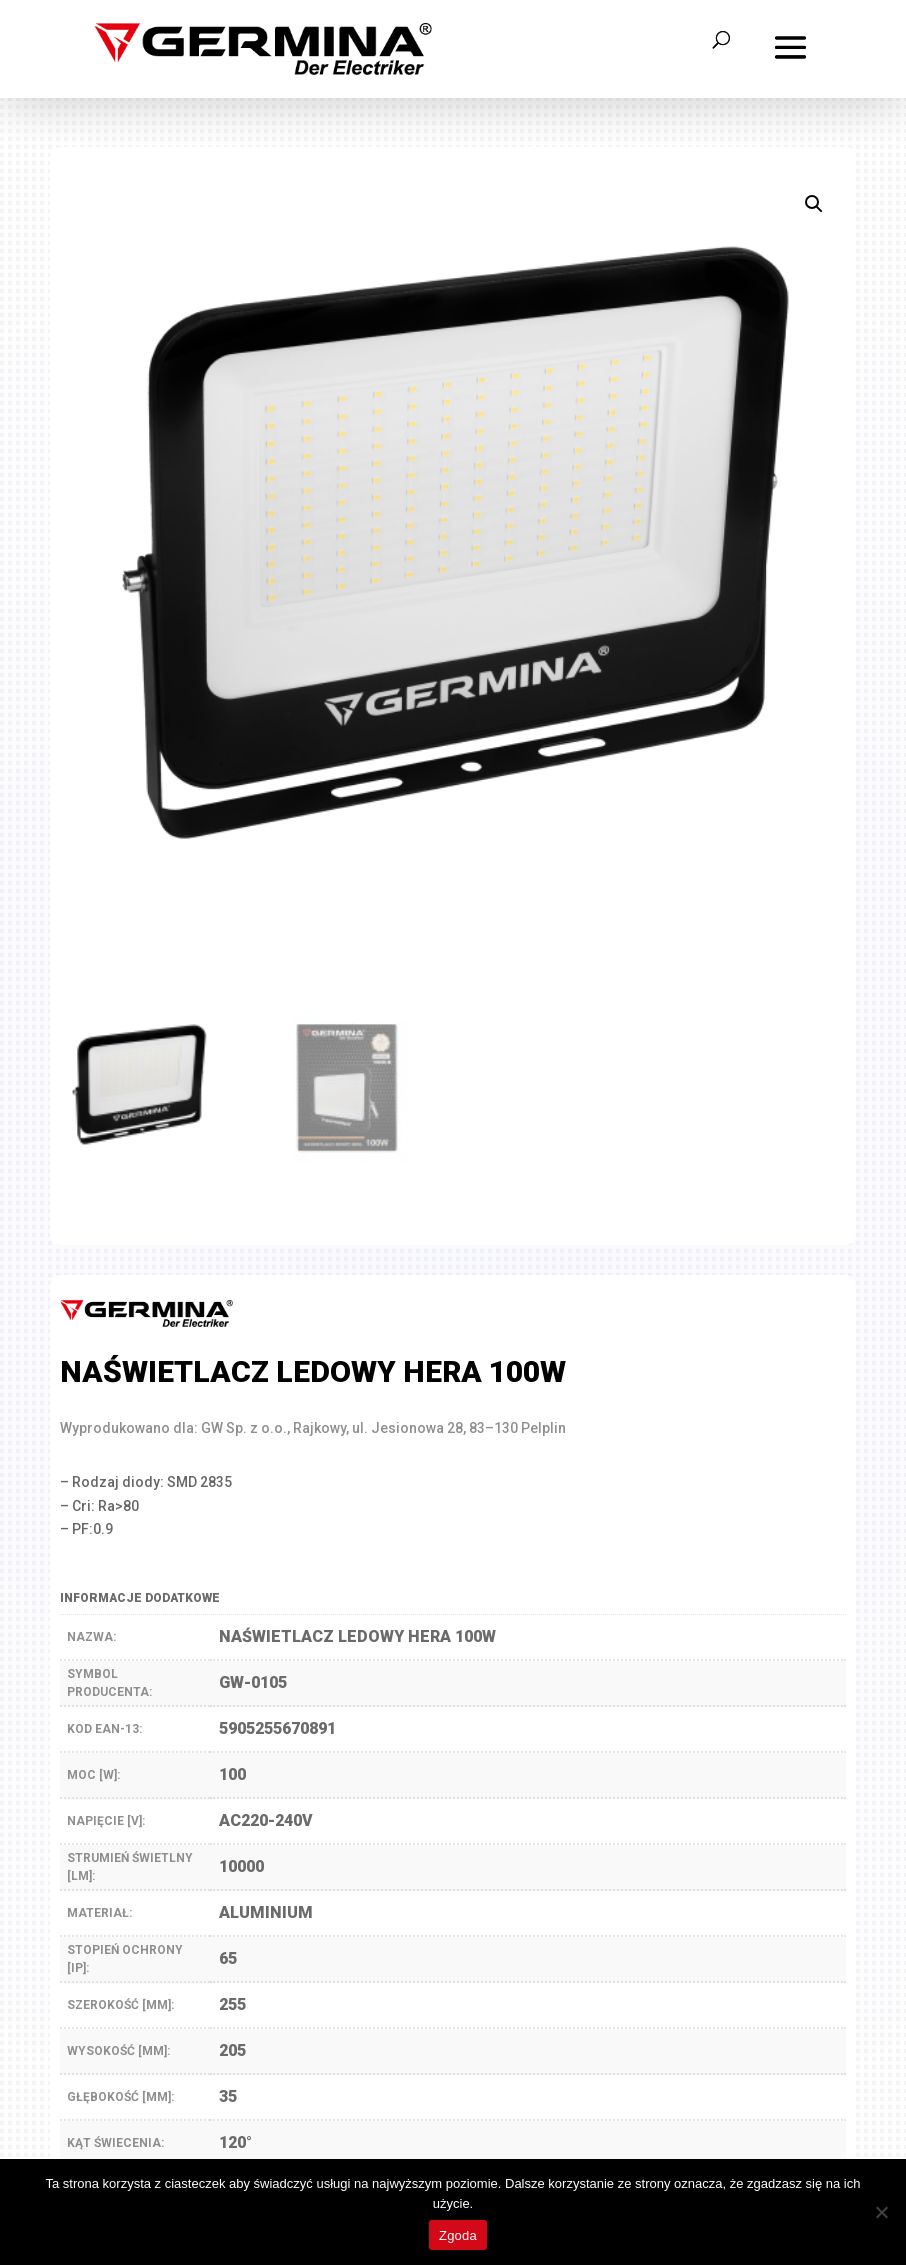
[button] (814, 204)
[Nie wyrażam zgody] (881, 2212)
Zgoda (458, 2235)
